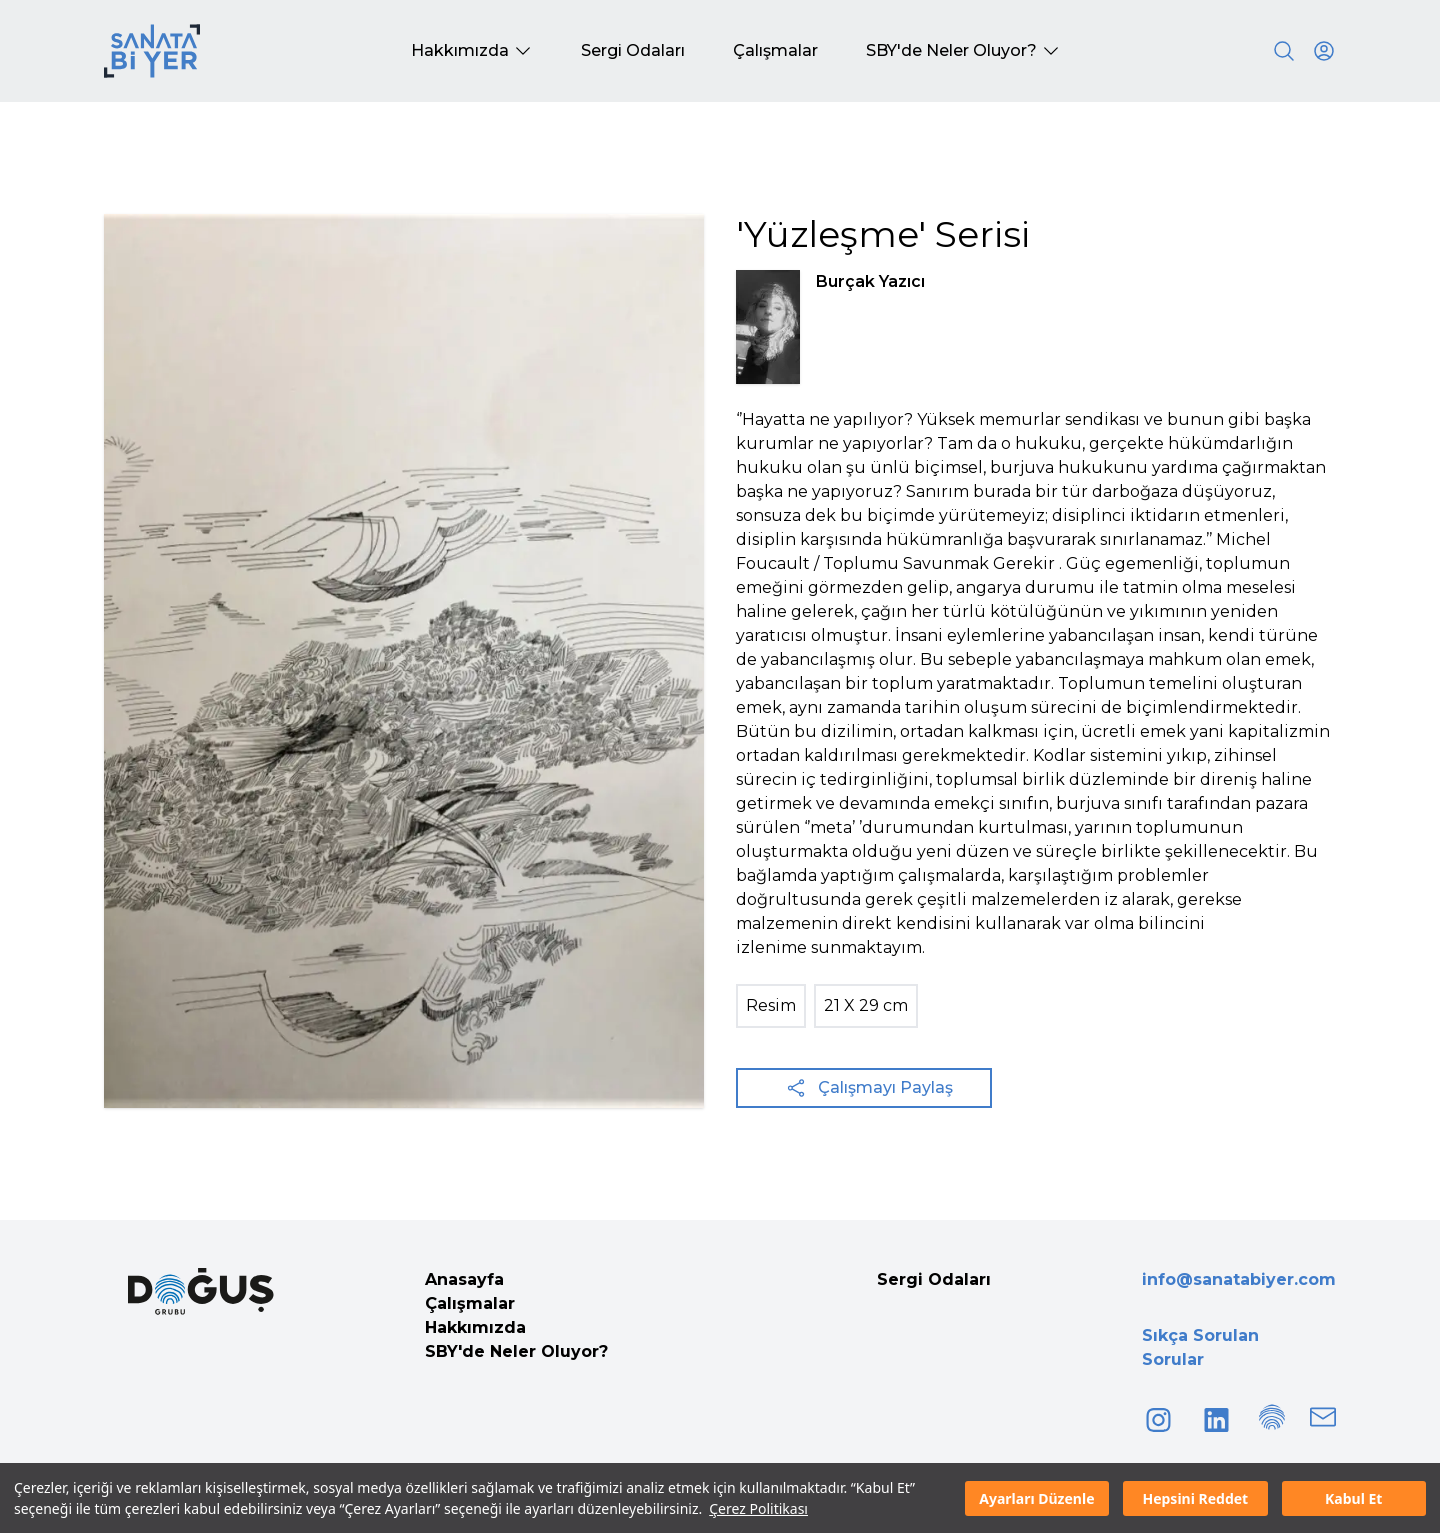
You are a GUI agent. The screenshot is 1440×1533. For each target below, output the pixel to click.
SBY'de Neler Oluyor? (516, 1351)
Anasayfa (464, 1279)
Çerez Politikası (758, 1508)
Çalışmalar (470, 1303)
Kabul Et (1353, 1498)
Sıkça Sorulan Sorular (1200, 1347)
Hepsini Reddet (1195, 1498)
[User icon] (1324, 51)
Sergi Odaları (934, 1279)
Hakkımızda (475, 1327)
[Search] (1284, 51)
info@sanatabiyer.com (1239, 1279)
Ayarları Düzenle (1036, 1498)
